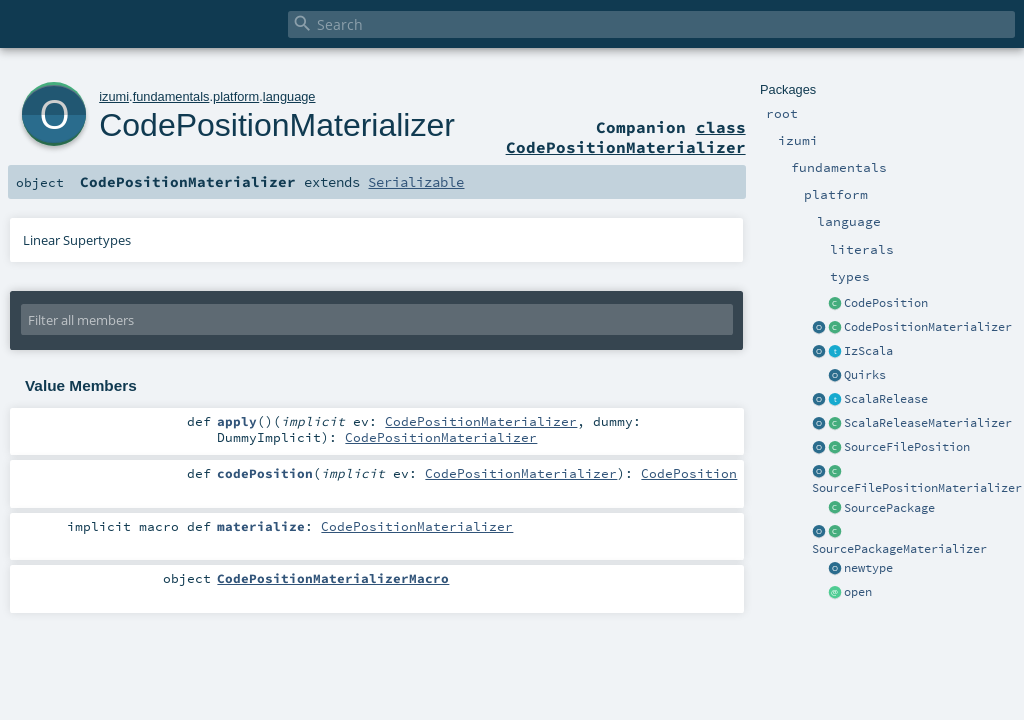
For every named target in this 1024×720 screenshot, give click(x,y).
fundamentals (171, 96)
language (289, 96)
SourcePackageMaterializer (899, 549)
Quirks (865, 375)
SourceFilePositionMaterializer (917, 488)
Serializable (416, 182)
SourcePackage (889, 508)
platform (236, 96)
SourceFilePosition (907, 447)
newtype (868, 568)
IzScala (868, 351)
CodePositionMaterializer (928, 327)
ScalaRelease (886, 399)
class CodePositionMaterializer (626, 137)
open (858, 592)
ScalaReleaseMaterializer (928, 423)
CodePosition (886, 303)
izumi (114, 96)
